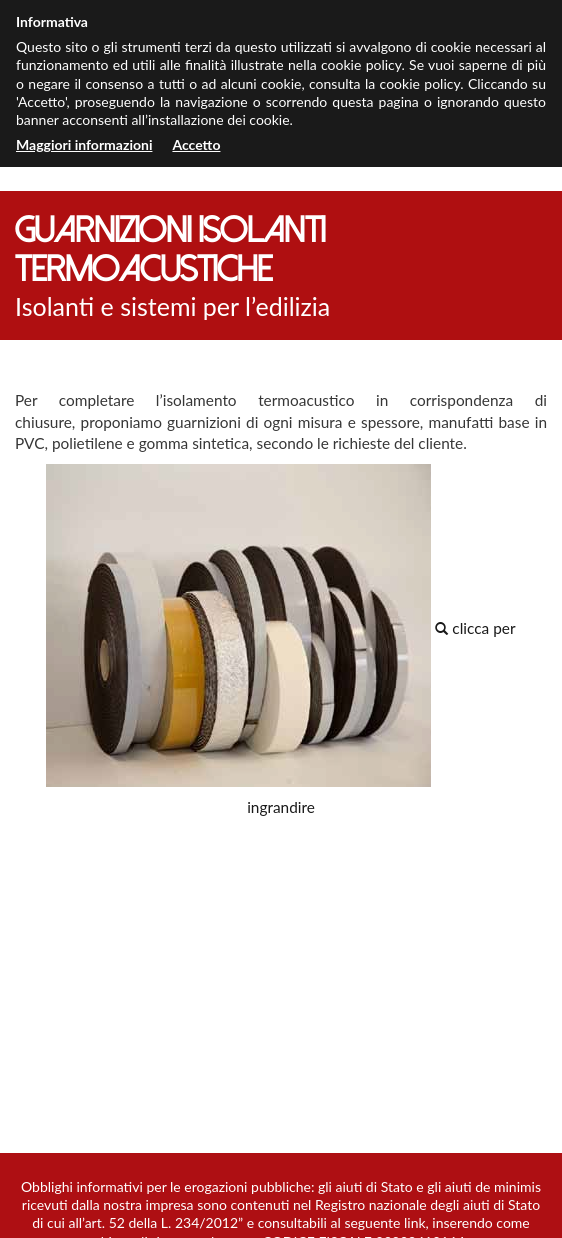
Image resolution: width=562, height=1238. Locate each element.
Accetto (196, 144)
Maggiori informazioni (84, 144)
